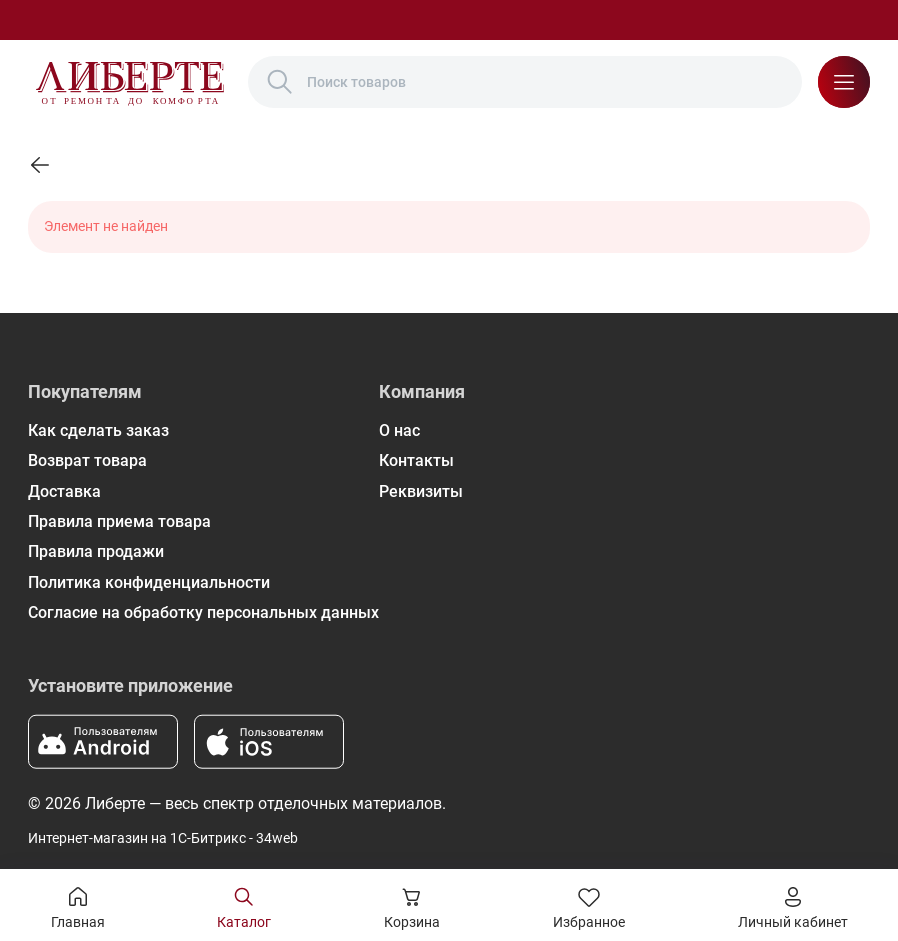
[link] (40, 165)
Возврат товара (87, 460)
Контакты (416, 460)
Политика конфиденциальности (149, 582)
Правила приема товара (119, 521)
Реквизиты (421, 491)
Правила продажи (96, 551)
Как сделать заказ (98, 430)
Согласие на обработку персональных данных (203, 612)
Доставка (64, 491)
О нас (399, 430)
